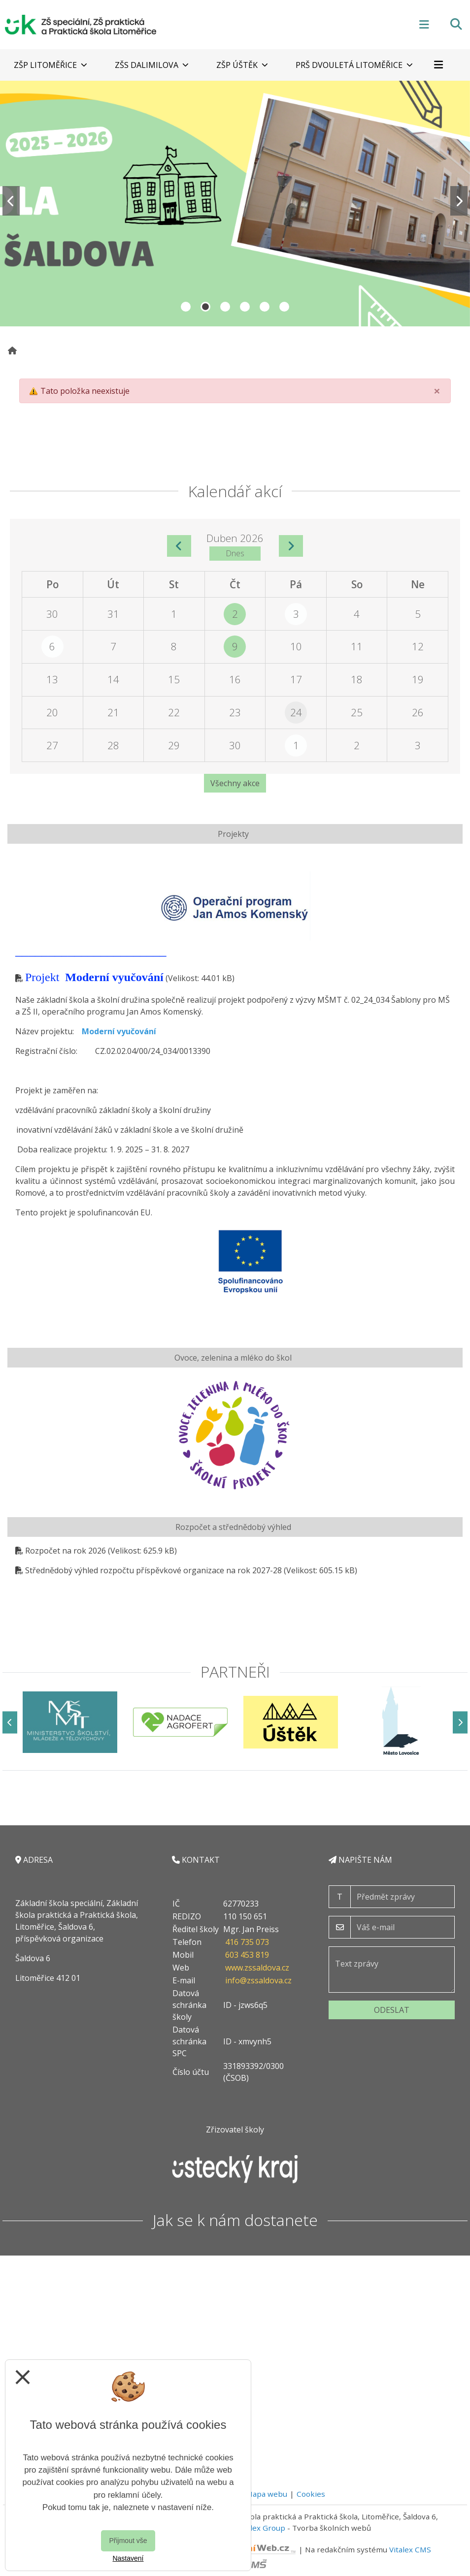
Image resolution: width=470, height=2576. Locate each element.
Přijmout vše (128, 2540)
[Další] (460, 1722)
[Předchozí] (9, 1722)
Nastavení (127, 2558)
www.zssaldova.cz (257, 1967)
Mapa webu (266, 2494)
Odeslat (391, 2009)
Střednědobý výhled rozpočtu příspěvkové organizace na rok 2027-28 (153, 1570)
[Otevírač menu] (423, 24)
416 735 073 (247, 1942)
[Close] (437, 391)
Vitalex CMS (410, 2549)
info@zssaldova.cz (258, 1980)
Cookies (311, 2494)
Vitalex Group (261, 2528)
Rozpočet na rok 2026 (65, 1550)
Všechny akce (235, 783)
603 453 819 (247, 1954)
